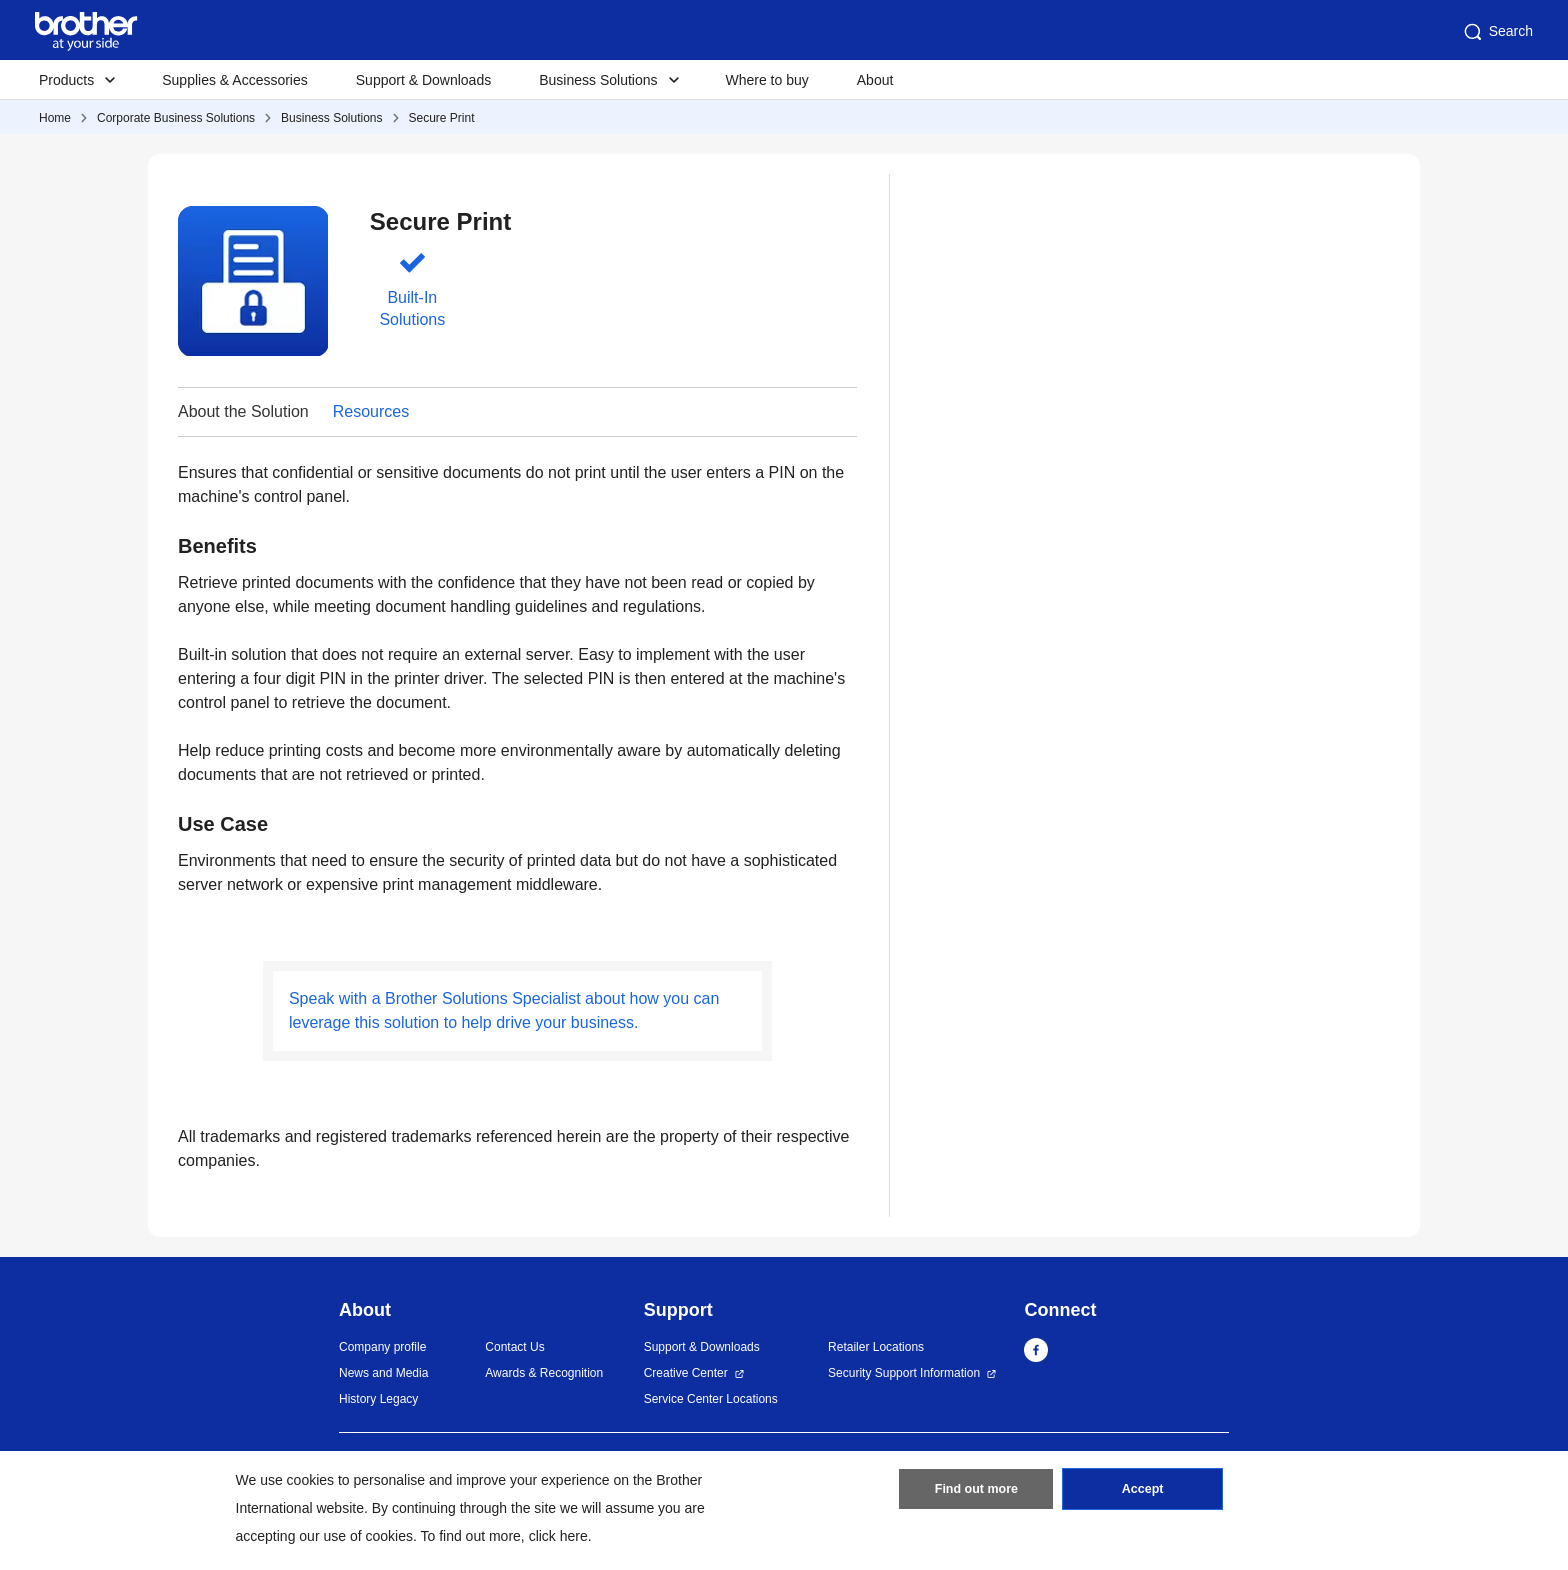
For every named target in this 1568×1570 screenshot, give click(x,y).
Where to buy (767, 80)
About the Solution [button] (243, 411)
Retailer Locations (876, 1347)
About (875, 80)
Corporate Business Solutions (176, 118)
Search (1497, 32)
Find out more (976, 1493)
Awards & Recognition (544, 1373)
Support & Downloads (423, 80)
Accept (1143, 1493)
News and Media (383, 1373)
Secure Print (442, 118)
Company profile (382, 1347)
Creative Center (686, 1373)
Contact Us (514, 1347)
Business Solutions (331, 118)
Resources (371, 411)
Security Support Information (904, 1373)
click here (558, 1536)
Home (55, 118)
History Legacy (378, 1399)
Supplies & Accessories (235, 80)
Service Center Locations (711, 1399)
